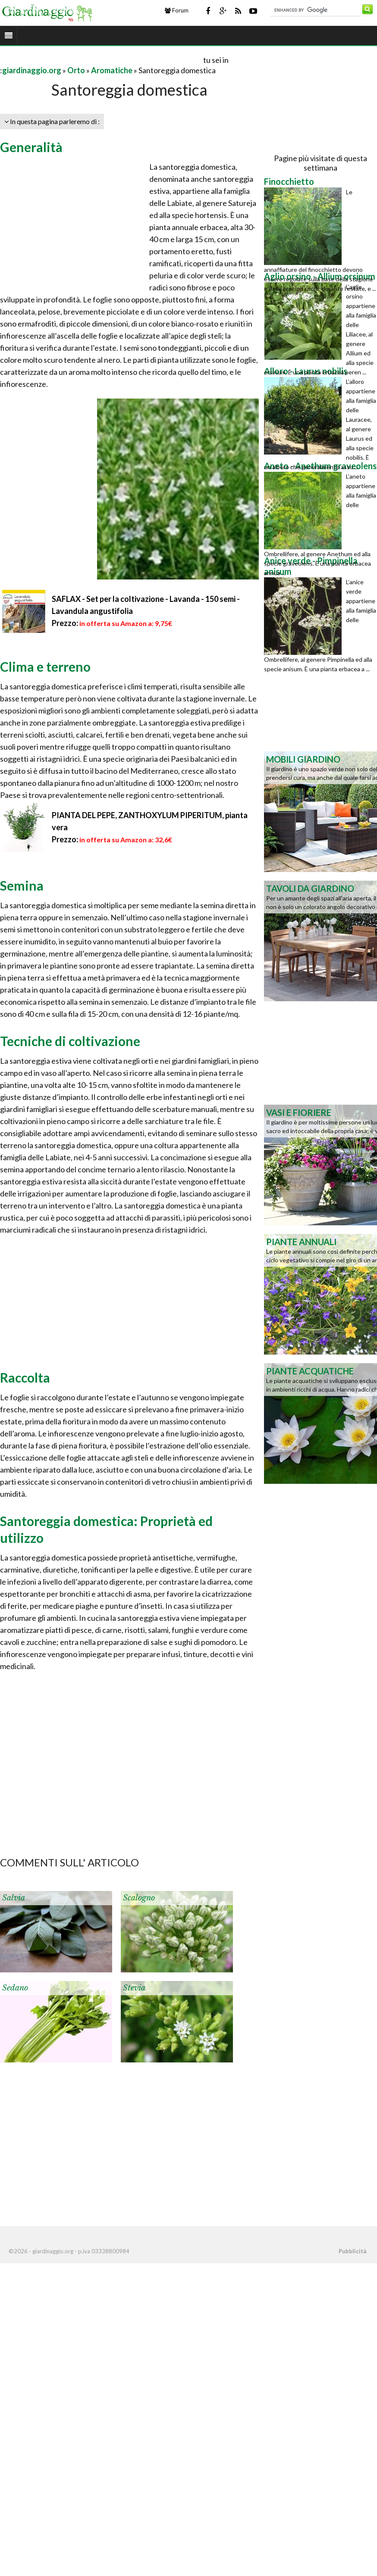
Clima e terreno (45, 666)
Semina (22, 885)
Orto (76, 70)
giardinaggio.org (31, 70)
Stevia (134, 1988)
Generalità (31, 147)
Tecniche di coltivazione (70, 1041)
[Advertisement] (101, 59)
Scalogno (139, 1898)
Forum (176, 10)
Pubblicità (352, 2251)
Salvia (13, 1898)
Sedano (15, 1988)
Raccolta (25, 1377)
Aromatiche (111, 70)
